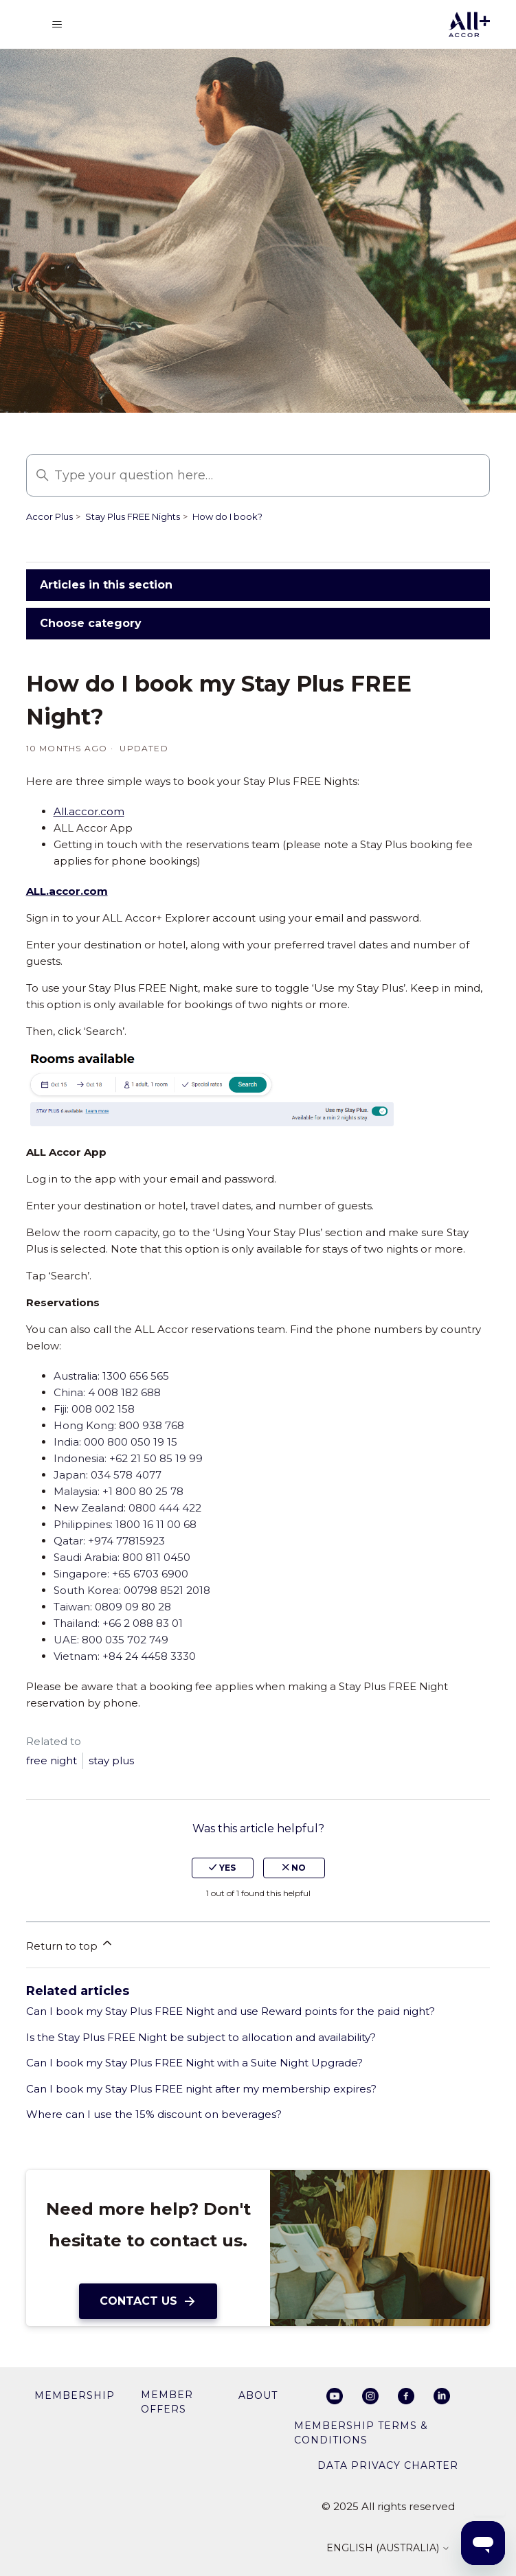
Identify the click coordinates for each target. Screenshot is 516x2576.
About (258, 2395)
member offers (167, 2402)
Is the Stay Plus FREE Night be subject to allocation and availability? (201, 2037)
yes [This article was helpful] (222, 1867)
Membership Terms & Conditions (361, 2432)
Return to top (70, 1944)
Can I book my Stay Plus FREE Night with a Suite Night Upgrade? (194, 2062)
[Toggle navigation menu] (57, 25)
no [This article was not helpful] (294, 1867)
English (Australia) (388, 2548)
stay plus (111, 1760)
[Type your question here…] (258, 475)
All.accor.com (89, 811)
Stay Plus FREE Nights (132, 516)
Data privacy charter (387, 2465)
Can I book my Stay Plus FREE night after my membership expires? (201, 2088)
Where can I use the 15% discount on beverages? (154, 2114)
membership (74, 2395)
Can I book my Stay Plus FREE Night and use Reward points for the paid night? (230, 2011)
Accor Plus (49, 516)
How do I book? (227, 516)
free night (51, 1760)
